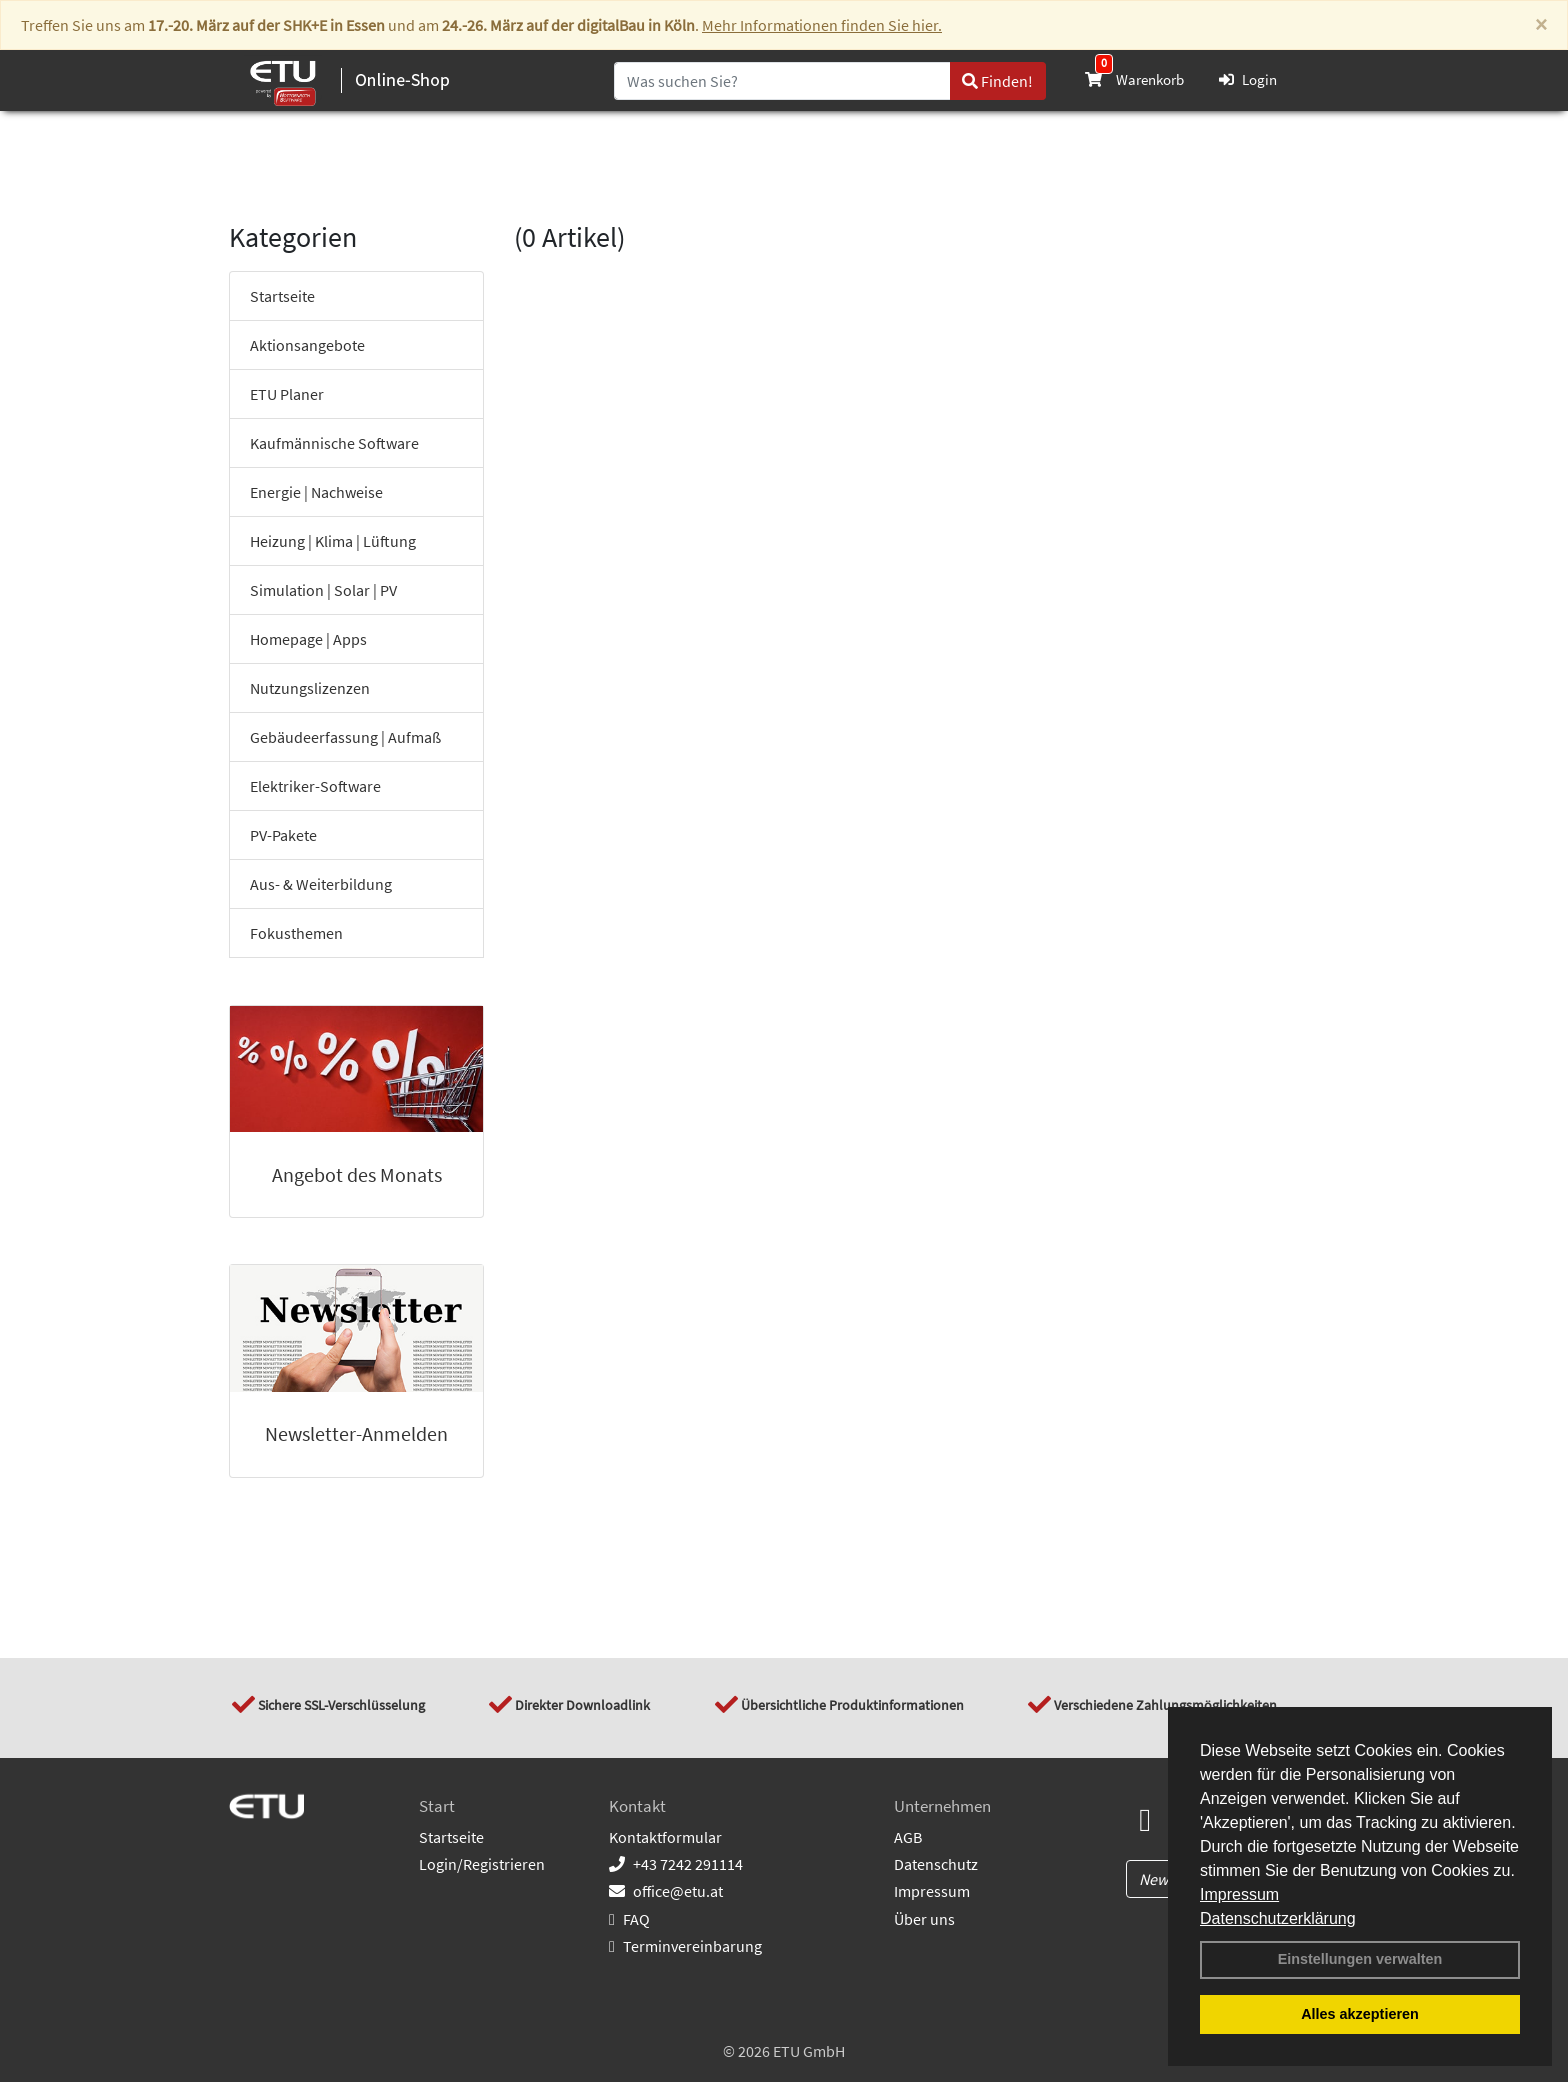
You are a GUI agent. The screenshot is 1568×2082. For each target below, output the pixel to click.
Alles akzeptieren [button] (1360, 2014)
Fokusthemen (296, 933)
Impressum (1239, 1894)
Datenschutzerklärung (1278, 1918)
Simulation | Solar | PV (323, 590)
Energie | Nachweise (316, 492)
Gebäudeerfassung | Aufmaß (345, 737)
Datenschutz (936, 1864)
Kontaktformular (665, 1837)
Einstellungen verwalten (1360, 1959)
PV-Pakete (283, 835)
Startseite (282, 296)
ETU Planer (287, 394)
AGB (908, 1837)
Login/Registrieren (482, 1864)
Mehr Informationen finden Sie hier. (822, 25)
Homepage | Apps (308, 639)
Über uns (924, 1919)
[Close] (1541, 25)
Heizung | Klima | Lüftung (333, 541)
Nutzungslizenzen (310, 688)
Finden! (997, 81)
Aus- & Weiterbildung (321, 884)
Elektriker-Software (315, 786)
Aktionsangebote (307, 345)
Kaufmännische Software (334, 443)
